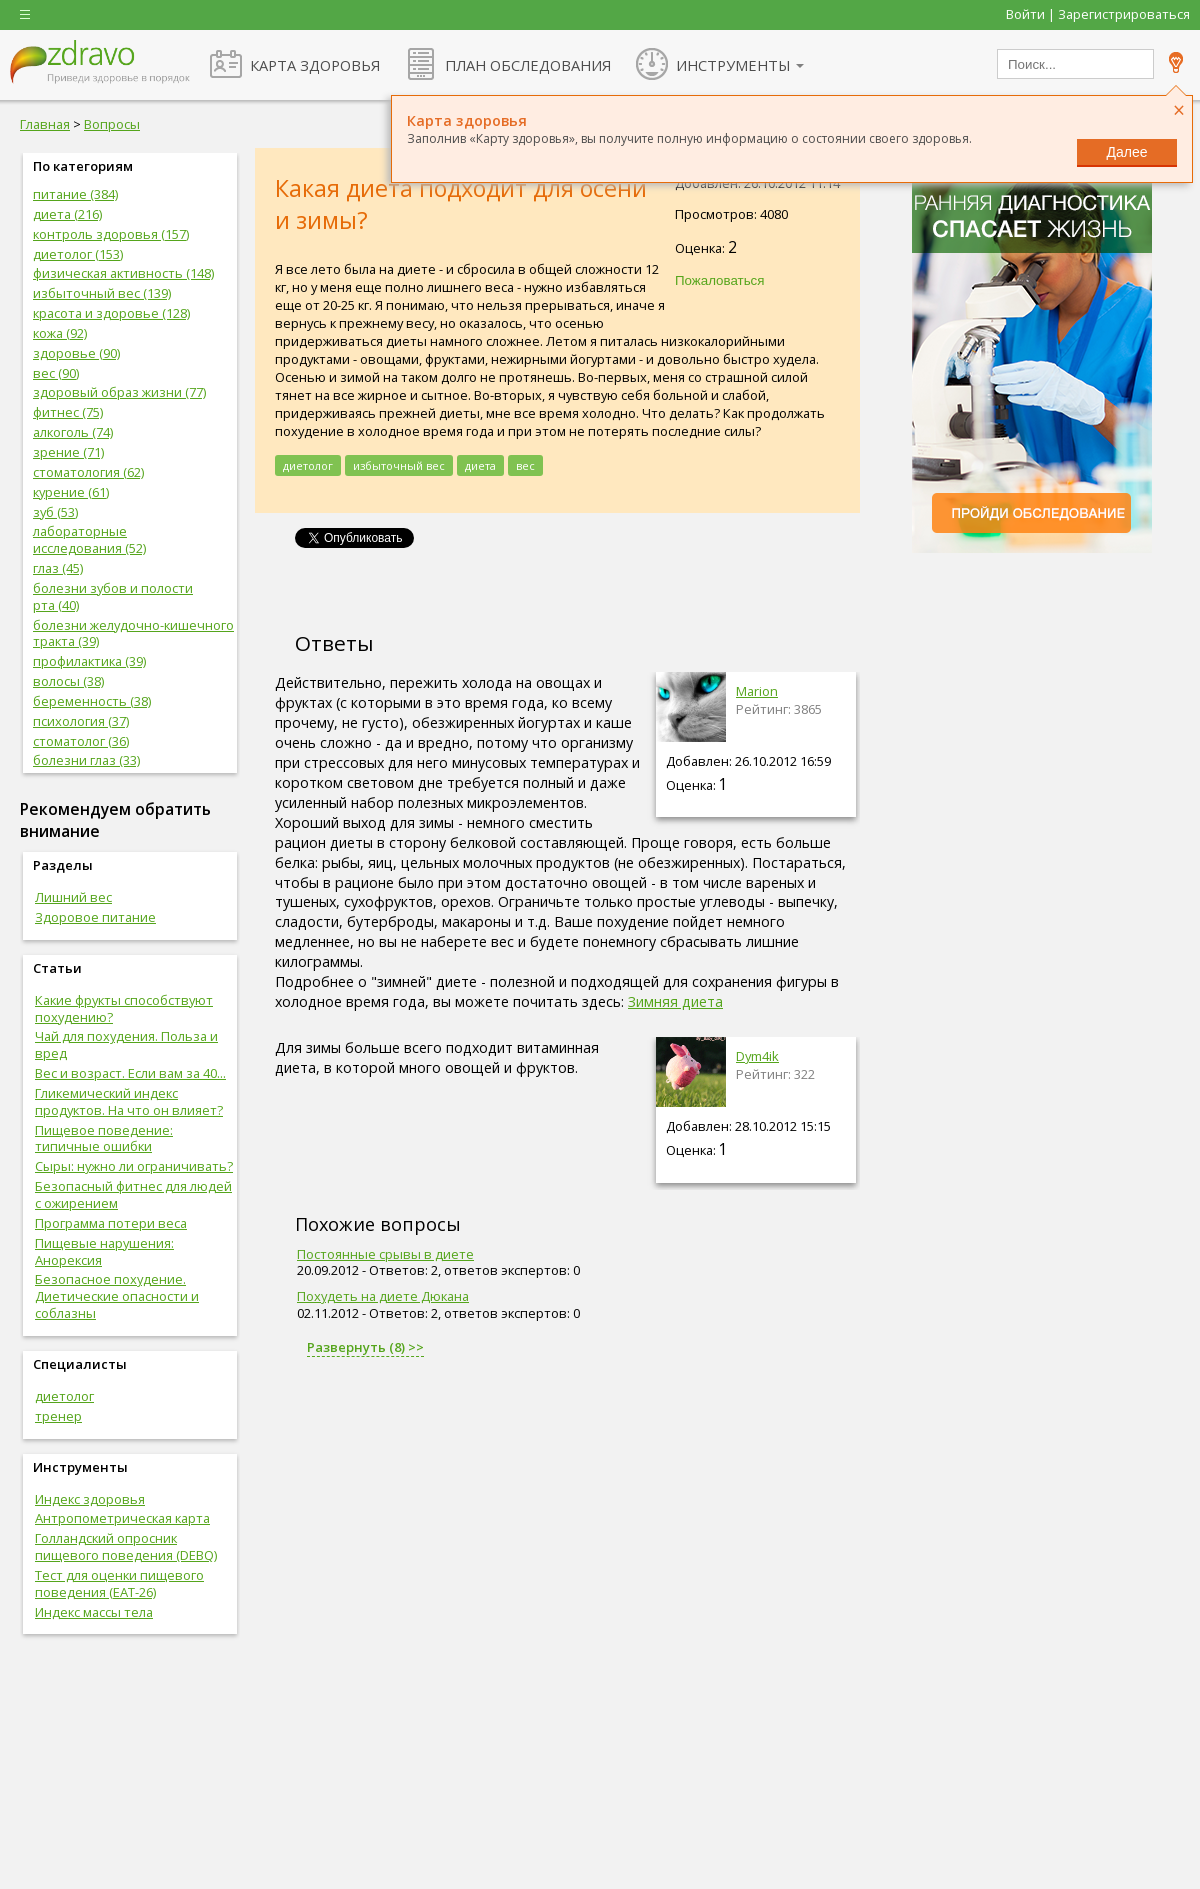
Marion (757, 691)
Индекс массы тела (94, 1612)
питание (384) (75, 194)
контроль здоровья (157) (111, 234)
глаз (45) (58, 568)
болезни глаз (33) (86, 760)
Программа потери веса (111, 1223)
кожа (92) (60, 333)
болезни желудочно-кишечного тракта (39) (133, 633)
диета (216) (67, 214)
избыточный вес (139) (102, 293)
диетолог (64, 1396)
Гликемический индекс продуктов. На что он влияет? (129, 1101)
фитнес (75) (68, 412)
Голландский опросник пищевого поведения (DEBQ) (126, 1546)
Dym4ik (757, 1056)
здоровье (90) (76, 353)
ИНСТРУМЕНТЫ (733, 65)
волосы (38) (68, 681)
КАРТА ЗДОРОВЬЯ (315, 65)
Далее (1126, 152)
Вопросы (112, 124)
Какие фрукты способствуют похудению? (124, 1008)
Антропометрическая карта (122, 1518)
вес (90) (56, 373)
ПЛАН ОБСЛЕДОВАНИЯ (528, 65)
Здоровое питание (95, 917)
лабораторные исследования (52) (89, 539)
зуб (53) (55, 512)
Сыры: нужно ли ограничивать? (134, 1166)
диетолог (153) (78, 254)
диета (480, 465)
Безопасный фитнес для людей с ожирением (133, 1194)
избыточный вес (399, 465)
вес (525, 465)
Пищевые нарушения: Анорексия (104, 1251)
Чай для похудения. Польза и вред (126, 1044)
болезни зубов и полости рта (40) (113, 596)
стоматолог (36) (81, 741)
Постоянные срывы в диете (385, 1254)
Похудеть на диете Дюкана (383, 1296)
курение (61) (71, 492)
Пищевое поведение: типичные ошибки (104, 1138)
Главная (45, 124)
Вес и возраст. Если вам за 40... (130, 1073)
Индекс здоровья (90, 1499)
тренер (58, 1416)
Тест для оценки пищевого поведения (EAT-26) (119, 1583)
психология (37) (81, 721)
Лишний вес (73, 897)
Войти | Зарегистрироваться (1098, 14)
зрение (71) (68, 452)
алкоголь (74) (73, 432)
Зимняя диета (675, 1001)
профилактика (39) (89, 661)
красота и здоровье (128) (111, 313)
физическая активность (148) (123, 273)
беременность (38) (92, 701)
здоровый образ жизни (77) (119, 392)
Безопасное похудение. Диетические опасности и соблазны (117, 1296)
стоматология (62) (88, 472)
